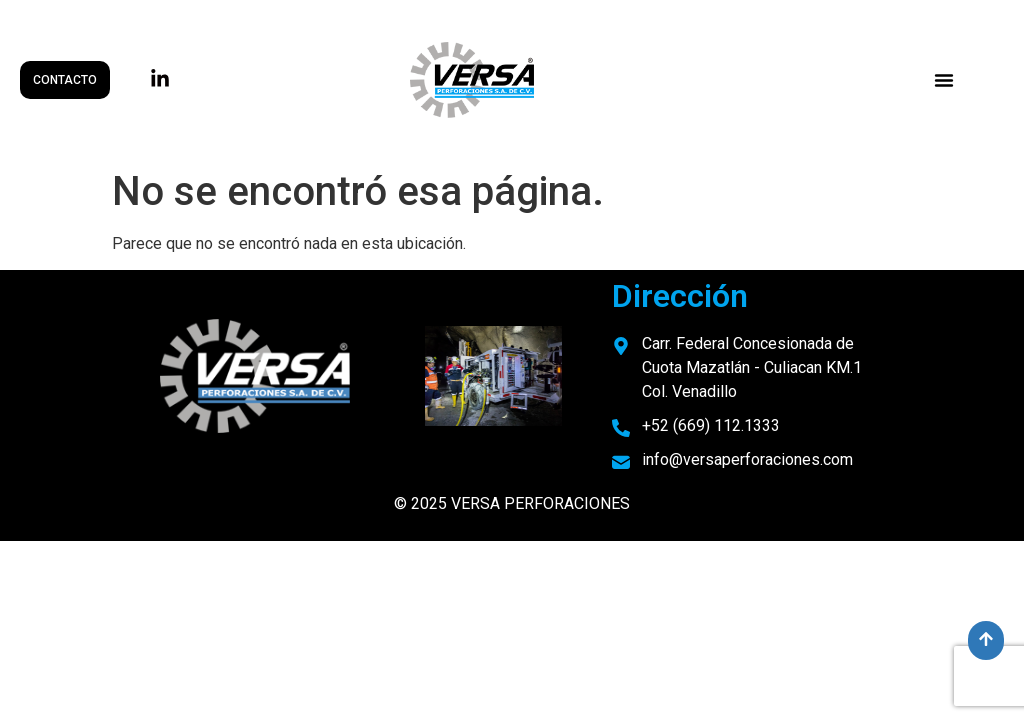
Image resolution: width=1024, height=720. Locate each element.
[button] (944, 80)
